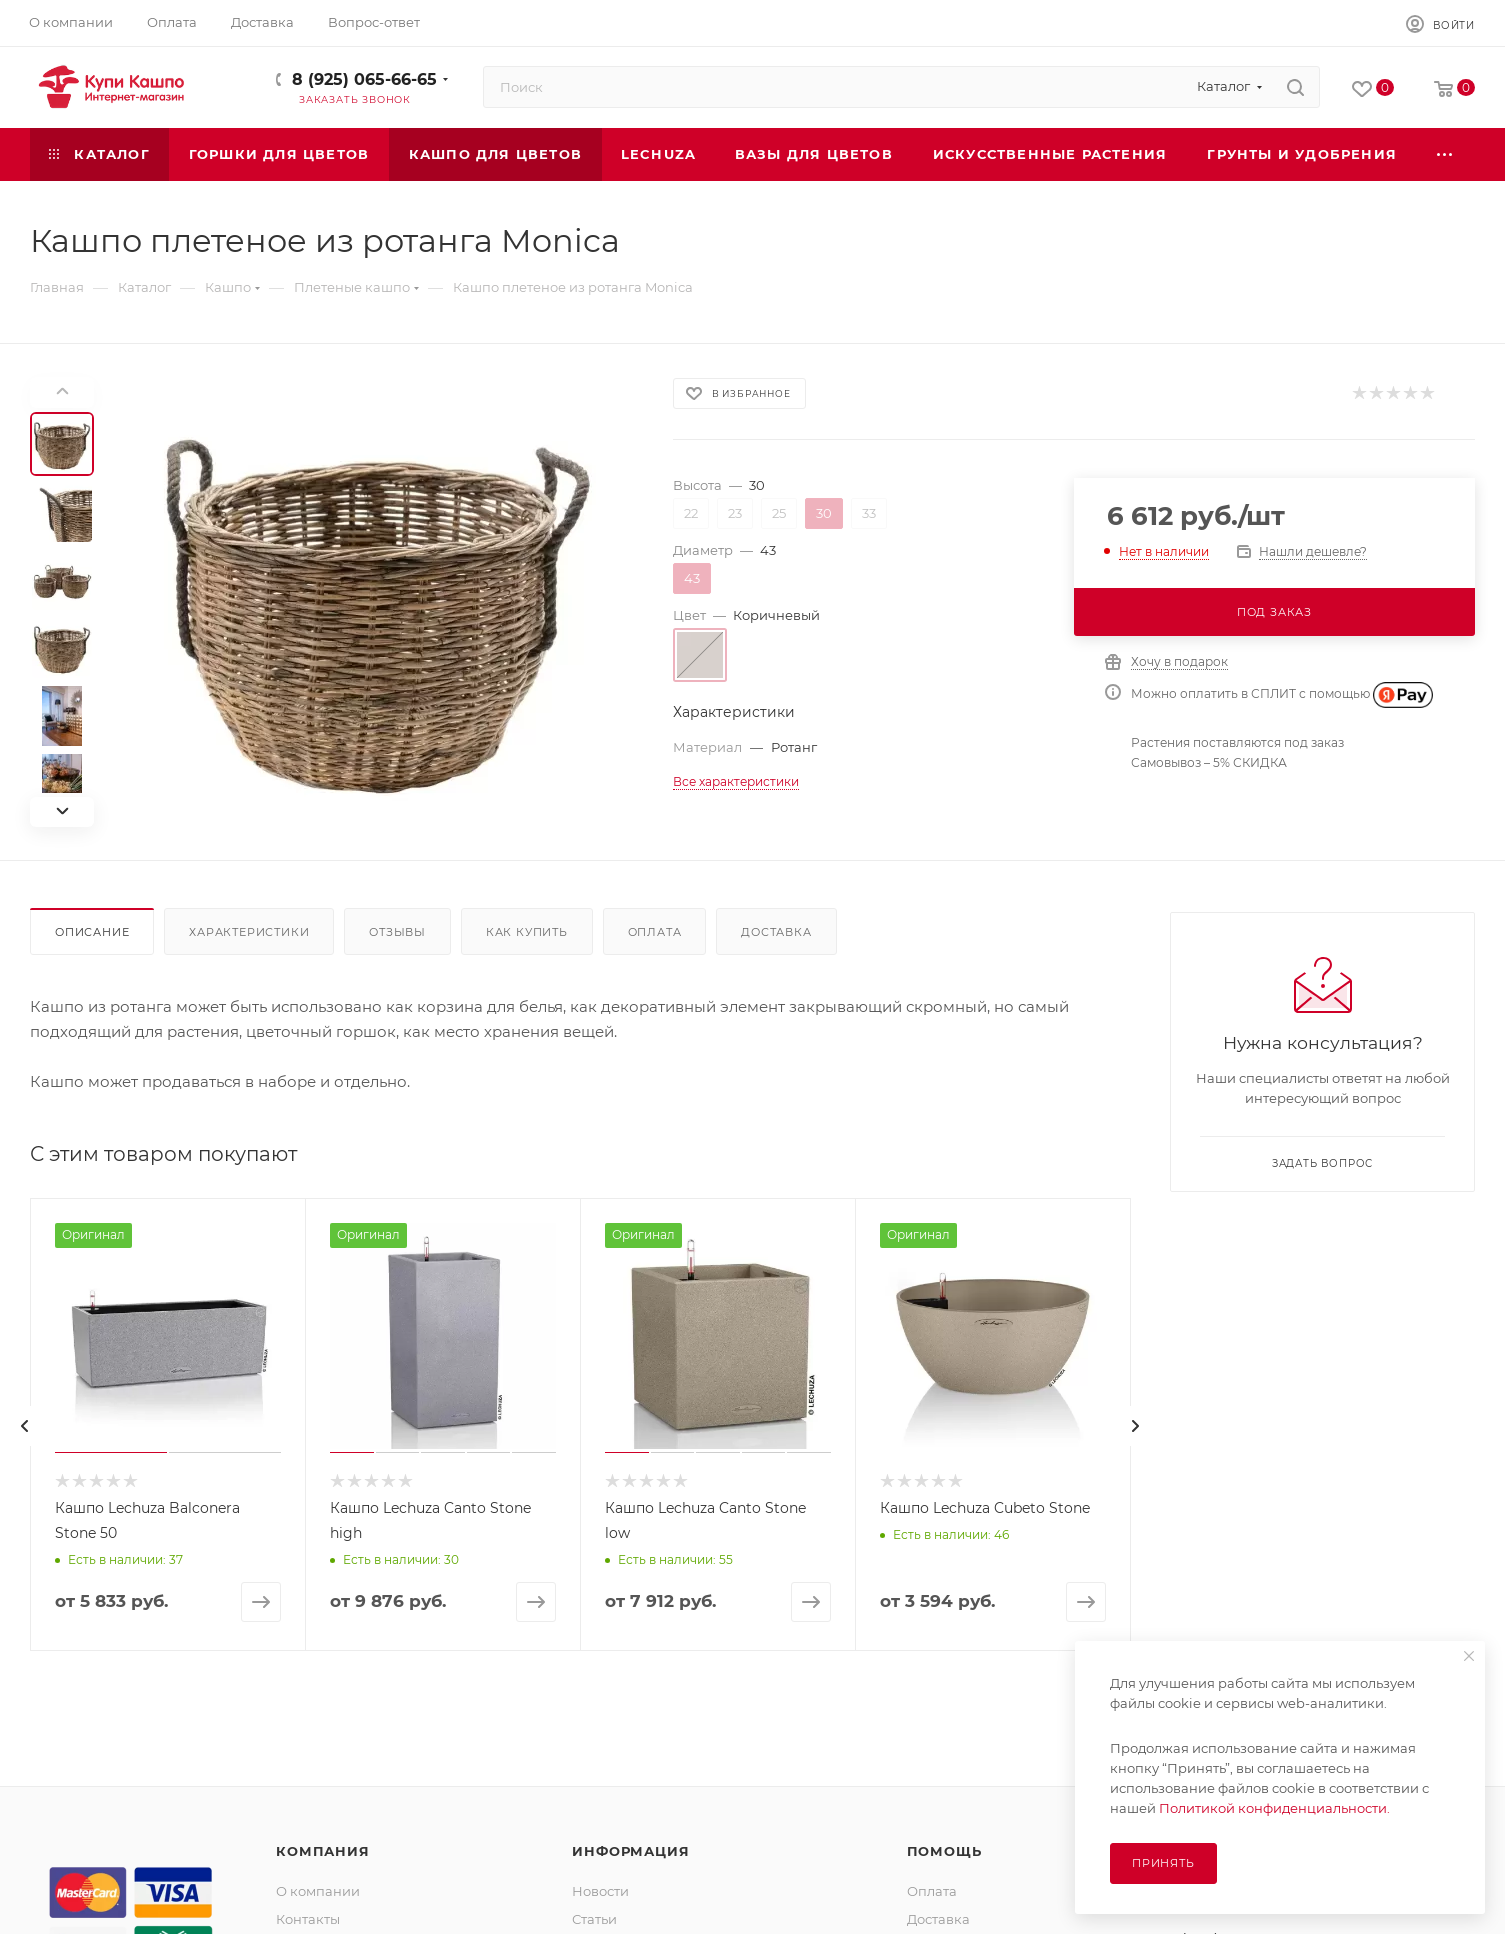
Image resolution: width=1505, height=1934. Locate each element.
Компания (322, 1851)
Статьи (594, 1919)
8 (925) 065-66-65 (364, 79)
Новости (600, 1891)
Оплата (655, 932)
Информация (630, 1851)
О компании (318, 1891)
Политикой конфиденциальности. (1274, 1808)
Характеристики (249, 932)
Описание (92, 932)
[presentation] (25, 1426)
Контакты (308, 1919)
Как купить (527, 932)
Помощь (944, 1851)
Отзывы (397, 932)
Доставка (776, 932)
